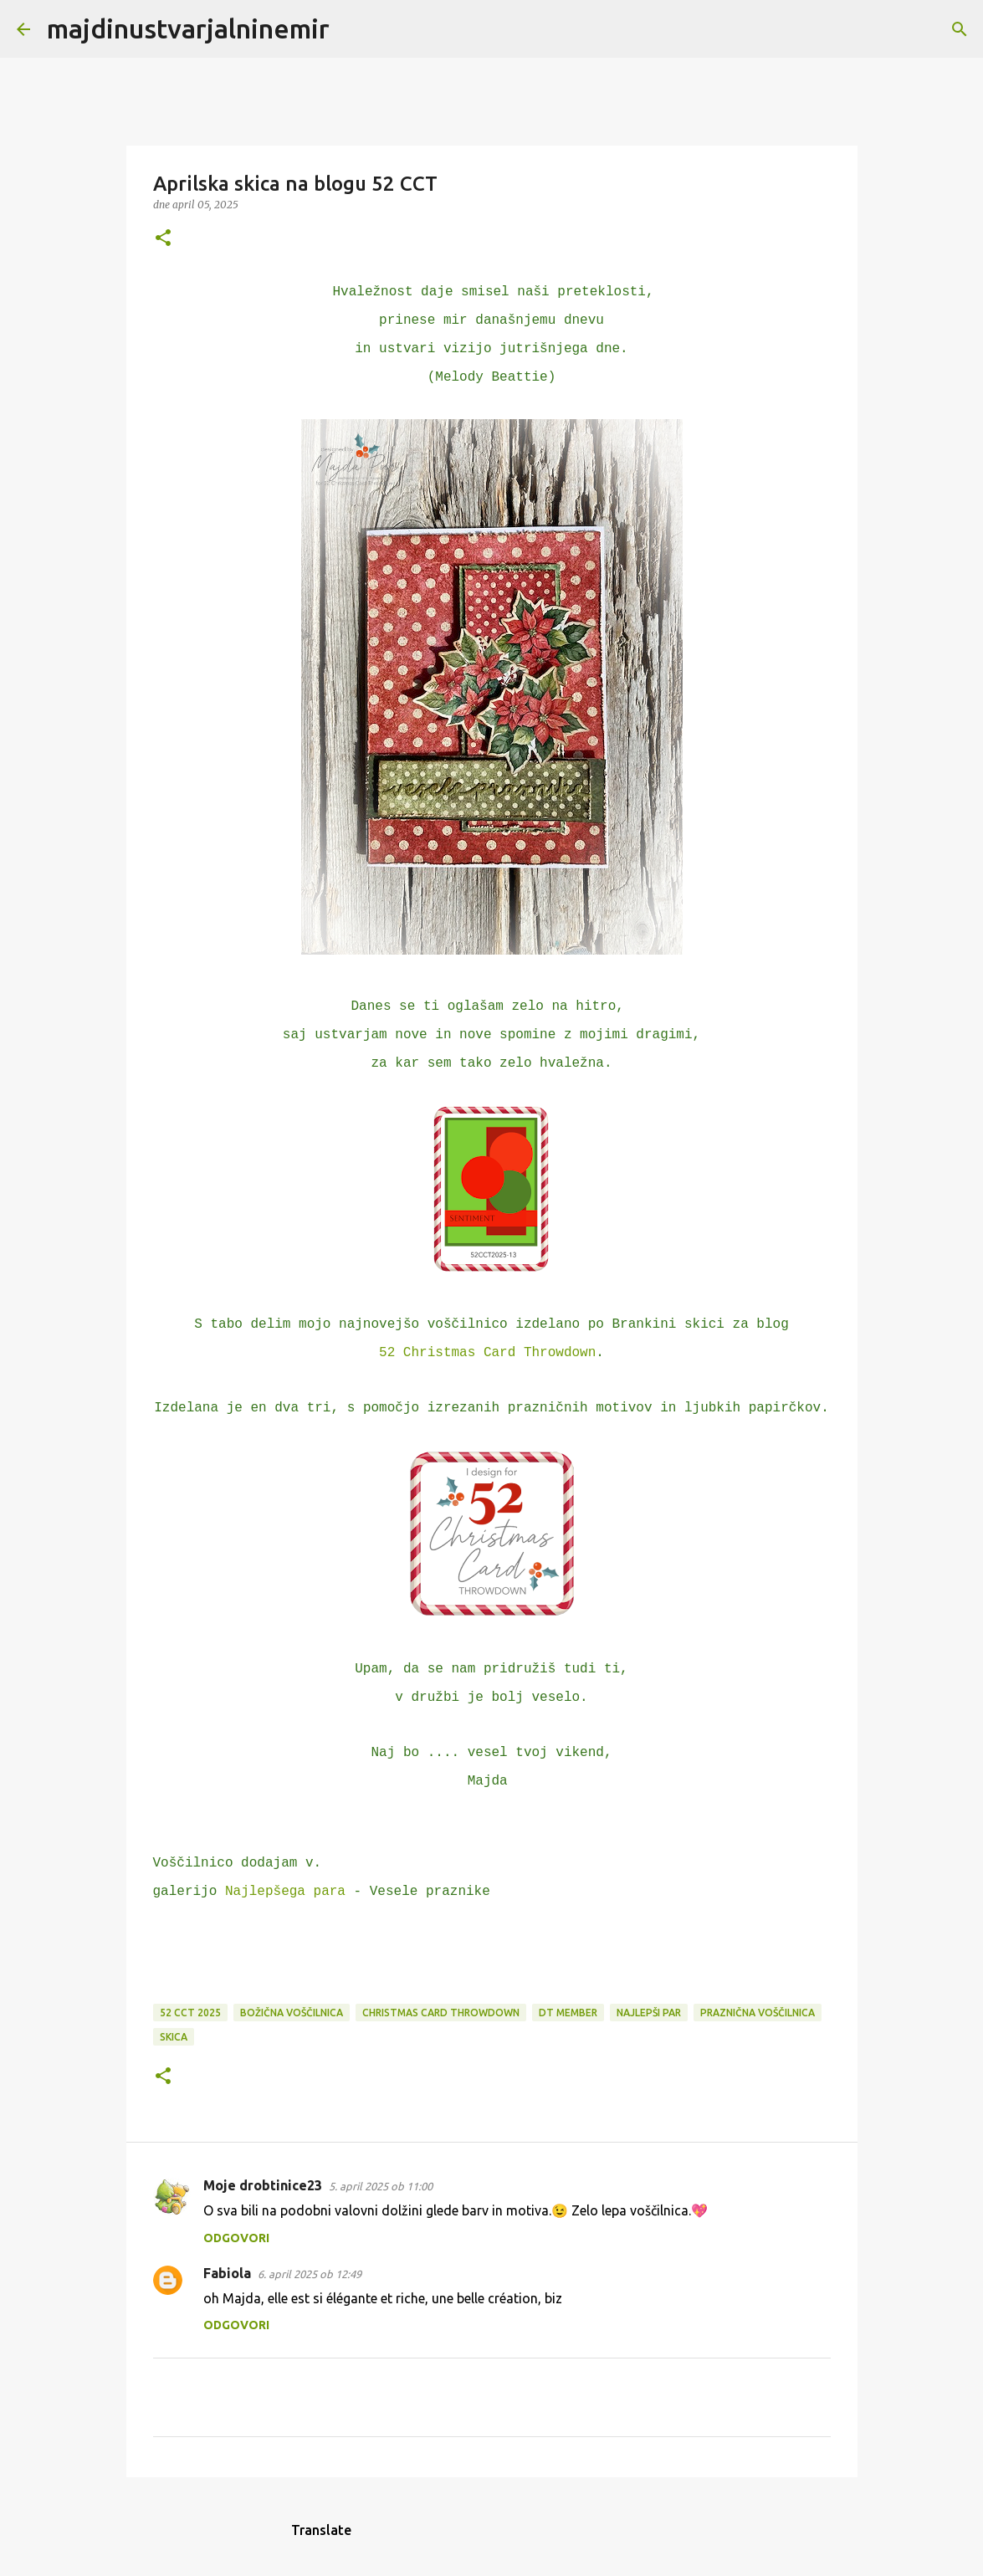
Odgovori (236, 2238)
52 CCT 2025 (190, 2012)
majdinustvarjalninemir (188, 28)
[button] (163, 239)
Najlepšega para (285, 1891)
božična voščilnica (291, 2012)
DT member (568, 2012)
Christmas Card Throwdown (441, 2012)
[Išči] (353, 29)
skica (173, 2036)
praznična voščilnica (757, 2012)
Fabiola (227, 2273)
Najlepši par (649, 2012)
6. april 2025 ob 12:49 (309, 2274)
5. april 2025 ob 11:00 (381, 2186)
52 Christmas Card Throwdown (487, 1352)
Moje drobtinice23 (262, 2185)
